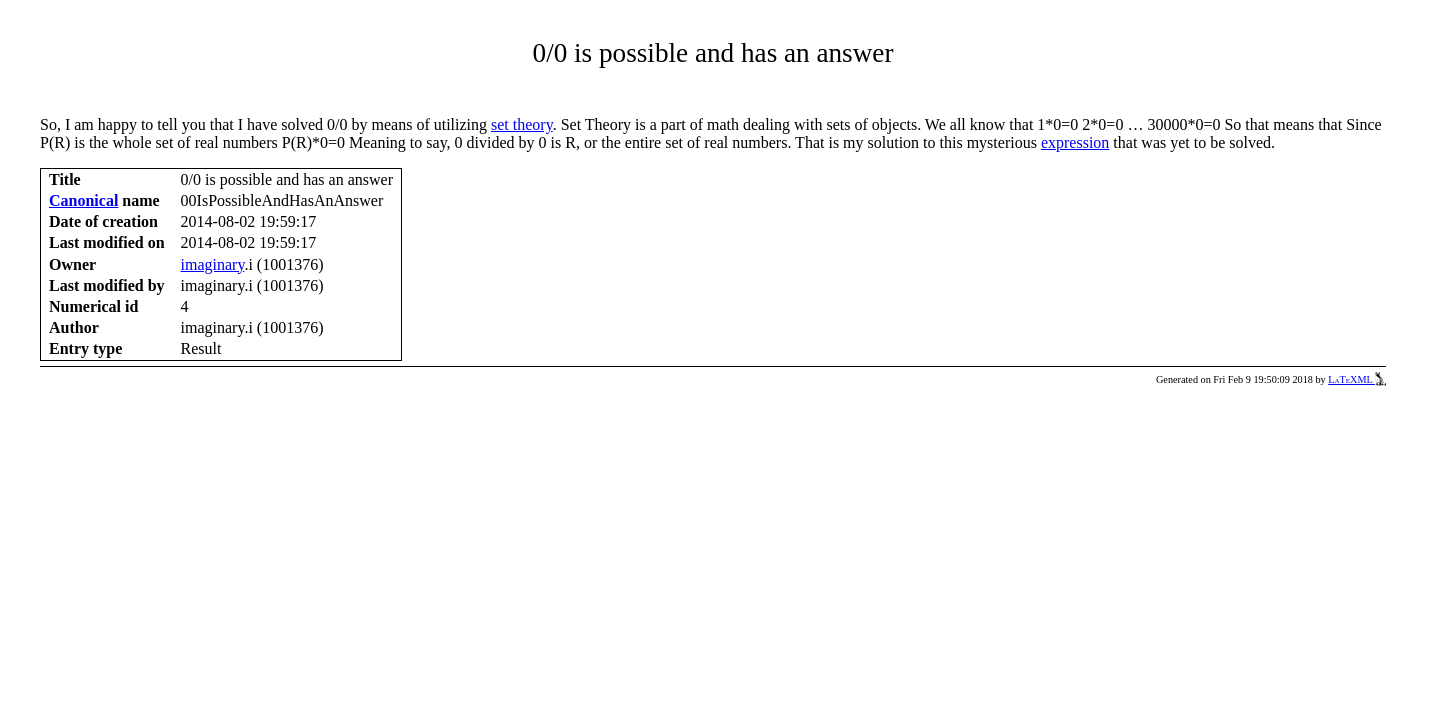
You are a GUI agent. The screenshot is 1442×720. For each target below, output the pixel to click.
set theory (522, 124)
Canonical (83, 200)
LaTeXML (1357, 379)
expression (1075, 142)
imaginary (213, 264)
